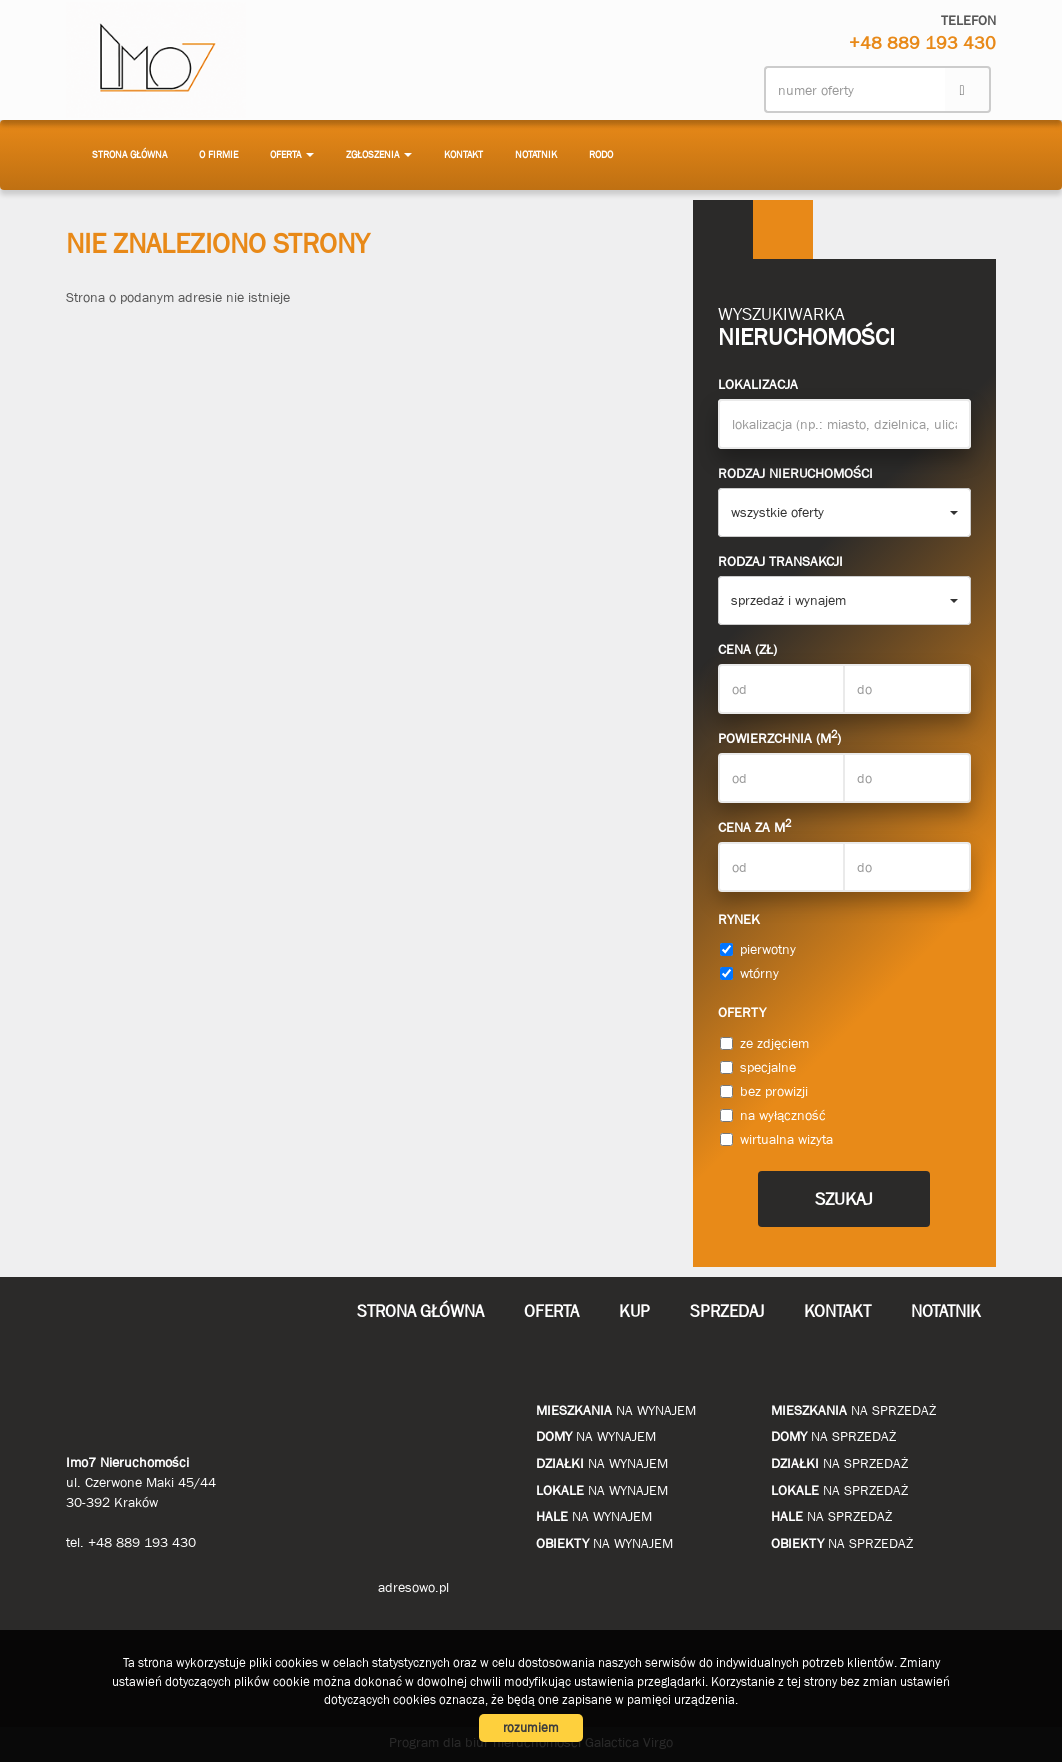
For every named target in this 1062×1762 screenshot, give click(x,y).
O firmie (218, 154)
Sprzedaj (727, 1311)
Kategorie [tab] (783, 230)
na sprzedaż (853, 1410)
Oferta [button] (292, 154)
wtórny (749, 973)
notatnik (536, 154)
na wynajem (616, 1410)
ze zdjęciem (764, 1043)
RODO (601, 154)
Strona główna (129, 154)
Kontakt (463, 154)
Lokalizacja (758, 384)
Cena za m (754, 826)
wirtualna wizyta (776, 1139)
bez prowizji (764, 1091)
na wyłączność (773, 1115)
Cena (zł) (747, 649)
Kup (634, 1311)
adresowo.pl (413, 1587)
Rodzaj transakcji (780, 561)
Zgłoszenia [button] (379, 154)
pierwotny (758, 949)
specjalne (758, 1067)
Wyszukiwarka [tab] (723, 230)
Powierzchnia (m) (779, 737)
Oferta (551, 1311)
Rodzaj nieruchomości (795, 473)
